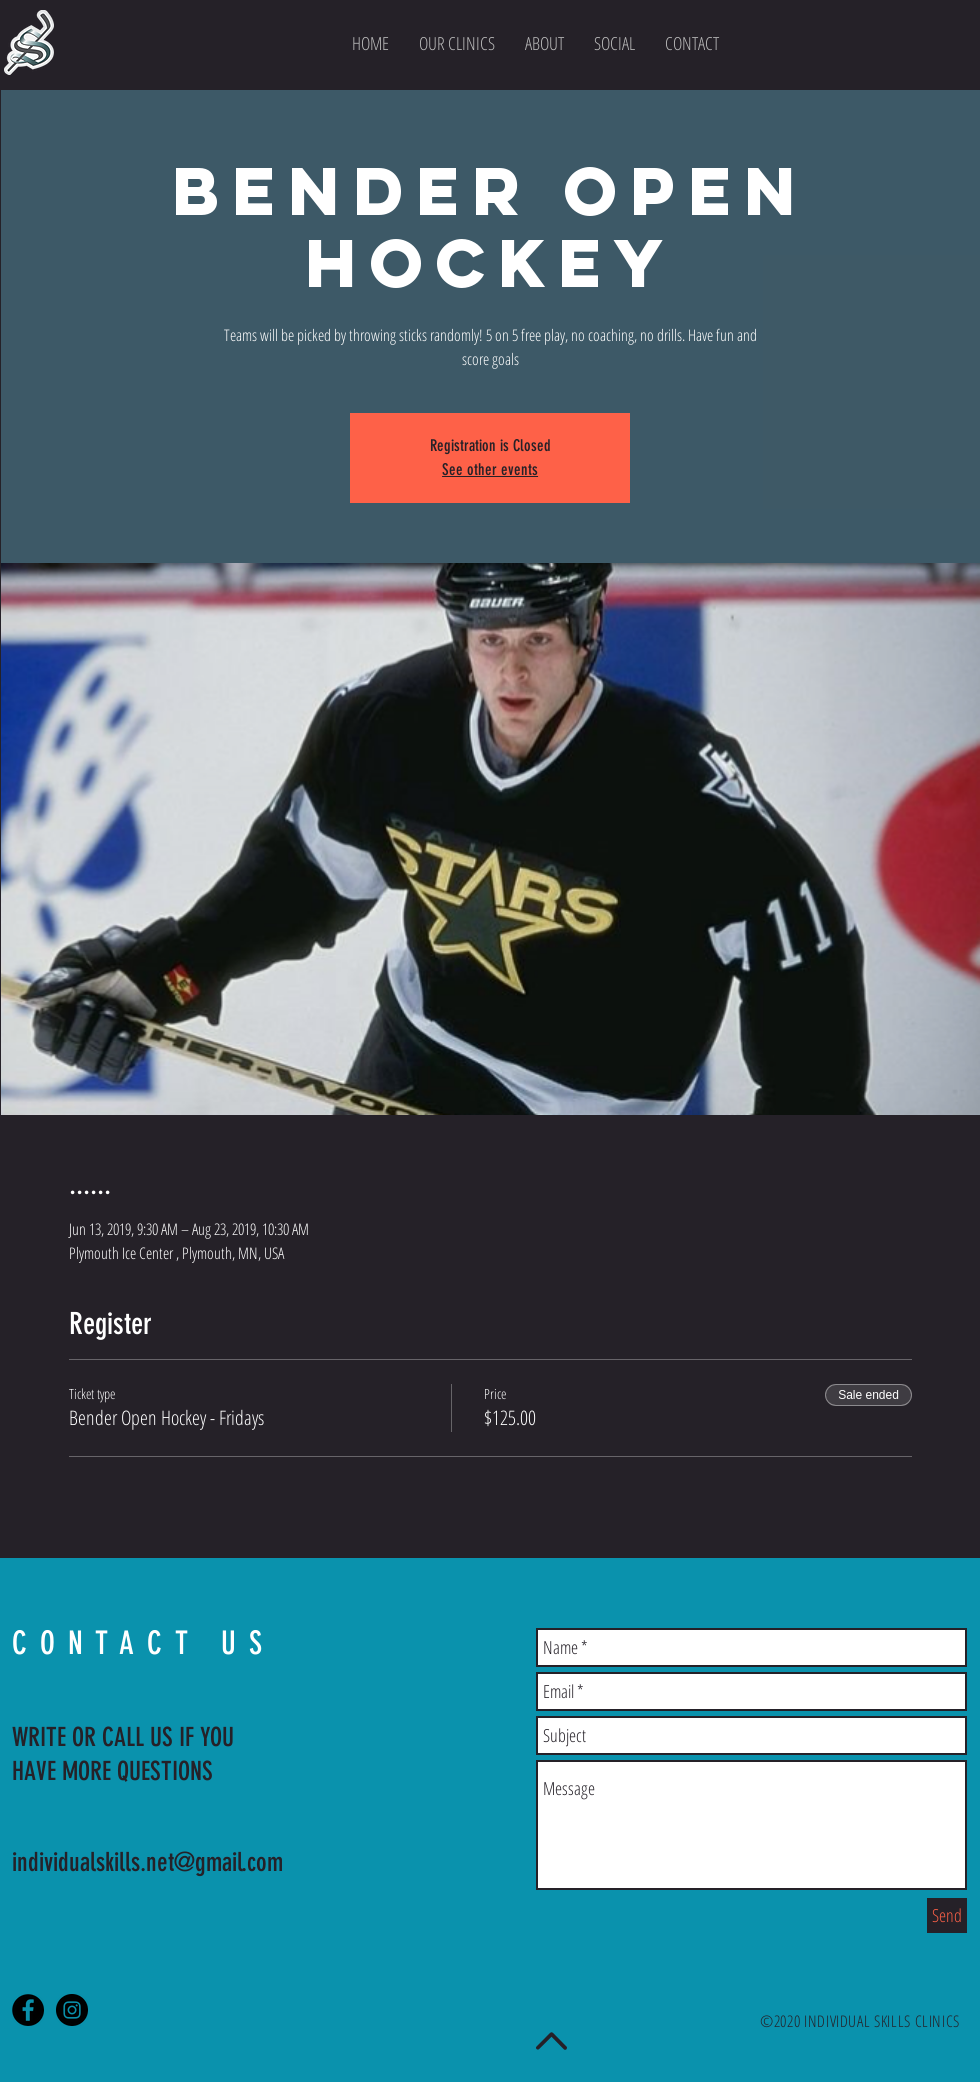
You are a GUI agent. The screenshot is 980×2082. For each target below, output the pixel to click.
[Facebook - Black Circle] (28, 2010)
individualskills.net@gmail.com (147, 1862)
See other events (490, 469)
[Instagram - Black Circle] (72, 2010)
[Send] (947, 1915)
